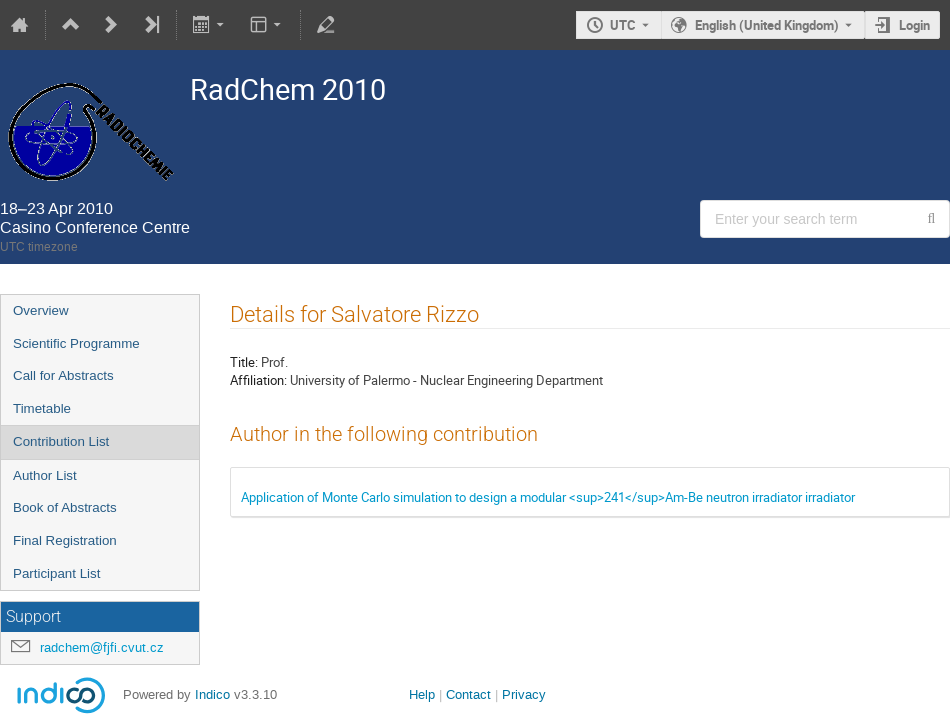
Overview (41, 310)
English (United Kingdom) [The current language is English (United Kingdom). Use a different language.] (767, 25)
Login (914, 25)
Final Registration (65, 540)
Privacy (524, 694)
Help (422, 694)
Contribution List (61, 441)
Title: (244, 362)
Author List (45, 475)
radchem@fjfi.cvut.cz (102, 647)
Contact (468, 694)
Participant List (56, 573)
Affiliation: (258, 380)
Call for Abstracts (63, 375)
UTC (623, 25)
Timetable (42, 408)
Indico (212, 694)
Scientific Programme (76, 343)
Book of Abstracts (65, 507)
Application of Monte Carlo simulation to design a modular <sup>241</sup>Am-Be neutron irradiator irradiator (548, 497)
